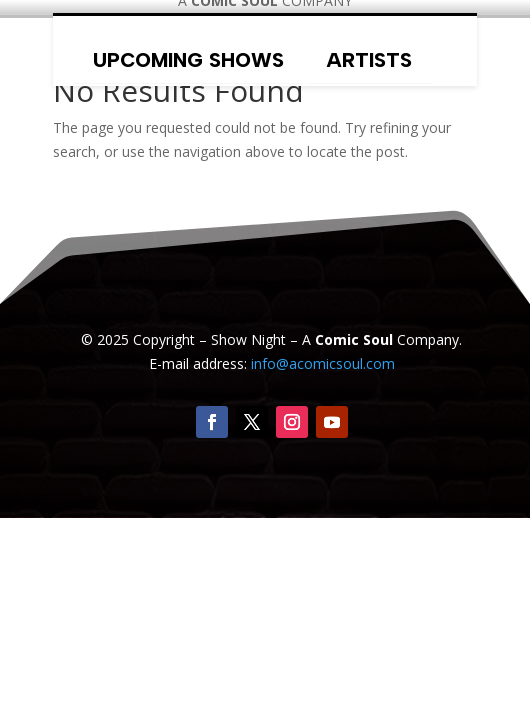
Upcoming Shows (188, 60)
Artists (369, 60)
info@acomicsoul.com (323, 363)
